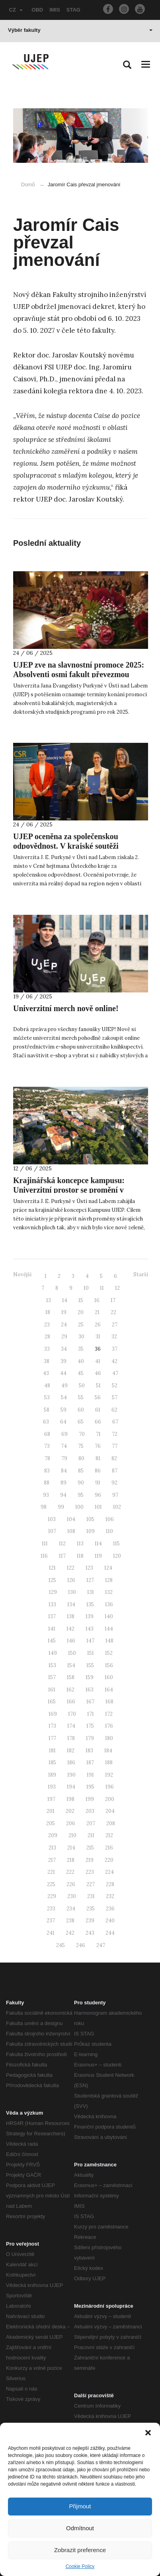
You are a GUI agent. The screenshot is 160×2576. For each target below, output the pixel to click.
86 (98, 1470)
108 (71, 1531)
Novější (22, 1274)
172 (109, 1714)
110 (109, 1531)
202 (70, 1811)
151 (90, 1653)
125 (52, 1580)
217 (52, 1860)
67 (115, 1421)
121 (52, 1567)
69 (64, 1434)
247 (100, 1945)
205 (50, 1823)
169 (53, 1714)
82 (114, 1458)
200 (109, 1799)
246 (80, 1945)
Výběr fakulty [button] (80, 30)
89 (63, 1482)
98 (44, 1507)
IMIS (54, 10)
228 (110, 1884)
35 (81, 1349)
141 (51, 1628)
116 (44, 1556)
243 (90, 1933)
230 (71, 1896)
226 (70, 1884)
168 (109, 1701)
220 (109, 1860)
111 (45, 1543)
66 (98, 1421)
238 (70, 1920)
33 (47, 1349)
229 (51, 1896)
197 (51, 1799)
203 (90, 1811)
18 (47, 1312)
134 (71, 1604)
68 (47, 1434)
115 (116, 1543)
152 (109, 1653)
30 (81, 1336)
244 (110, 1933)
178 (71, 1738)
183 (89, 1750)
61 (97, 1409)
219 (90, 1860)
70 (82, 1434)
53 (47, 1397)
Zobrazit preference (80, 2550)
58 (46, 1409)
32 (114, 1336)
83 (47, 1470)
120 (117, 1556)
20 (81, 1312)
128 (109, 1580)
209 (52, 1835)
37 (114, 1349)
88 (46, 1482)
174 (71, 1726)
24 (64, 1324)
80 (81, 1458)
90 (81, 1482)
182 (70, 1750)
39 (63, 1361)
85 (81, 1470)
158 (70, 1677)
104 (71, 1519)
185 (52, 1762)
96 (98, 1495)
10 (86, 1288)
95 (81, 1495)
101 (98, 1507)
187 (90, 1762)
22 (113, 1312)
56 (98, 1397)
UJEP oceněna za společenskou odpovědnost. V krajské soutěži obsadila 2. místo (66, 846)
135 (90, 1604)
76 (98, 1446)
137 (52, 1616)
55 (81, 1397)
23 (47, 1324)
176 (109, 1726)
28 (47, 1336)
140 (109, 1616)
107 (52, 1531)
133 (52, 1604)
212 (109, 1835)
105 (90, 1519)
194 (71, 1786)
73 (47, 1446)
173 (52, 1726)
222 (70, 1872)
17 (113, 1300)
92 (114, 1482)
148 (109, 1640)
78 (47, 1458)
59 (63, 1409)
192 (109, 1774)
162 (70, 1689)
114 (98, 1543)
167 (90, 1701)
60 (81, 1409)
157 (52, 1677)
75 (81, 1446)
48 (47, 1385)
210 (72, 1835)
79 (64, 1458)
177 (52, 1738)
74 (64, 1446)
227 (90, 1884)
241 (51, 1933)
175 (90, 1726)
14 (64, 1300)
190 (71, 1774)
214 (71, 1847)
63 (46, 1421)
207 (90, 1823)
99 (61, 1507)
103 (52, 1519)
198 (70, 1799)
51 (98, 1385)
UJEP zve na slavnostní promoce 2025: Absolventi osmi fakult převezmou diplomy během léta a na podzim (78, 674)
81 (98, 1458)
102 (117, 1507)
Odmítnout (80, 2528)
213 (52, 1847)
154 (71, 1665)
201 (51, 1811)
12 (117, 1288)
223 (90, 1872)
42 (114, 1361)
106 (109, 1519)
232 (110, 1896)
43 (46, 1373)
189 (52, 1774)
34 (64, 1349)
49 (64, 1385)
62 (114, 1409)
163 (90, 1689)
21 (97, 1312)
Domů (28, 184)
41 (97, 1361)
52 (114, 1385)
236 (110, 1908)
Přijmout (80, 2506)
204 (110, 1811)
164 (109, 1689)
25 (81, 1324)
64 (63, 1421)
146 (71, 1640)
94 (63, 1495)
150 (72, 1653)
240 (110, 1920)
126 (71, 1580)
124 (108, 1567)
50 (82, 1385)
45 (81, 1373)
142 (70, 1628)
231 (91, 1896)
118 (80, 1556)
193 (52, 1786)
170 (72, 1714)
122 (70, 1567)
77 (114, 1446)
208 (110, 1823)
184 (108, 1750)
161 (51, 1689)
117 (62, 1556)
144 (109, 1628)
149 (53, 1653)
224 (109, 1872)
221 (51, 1872)
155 (90, 1665)
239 (90, 1920)
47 (115, 1373)
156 (109, 1665)
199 (90, 1799)
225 (51, 1884)
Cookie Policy (80, 2566)
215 (90, 1847)
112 (62, 1543)
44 (63, 1373)
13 (48, 1300)
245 (60, 1945)
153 (52, 1665)
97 (115, 1495)
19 (63, 1312)
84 (64, 1470)
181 (52, 1750)
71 (98, 1434)
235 (90, 1908)
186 (71, 1762)
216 (109, 1847)
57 (114, 1397)
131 (90, 1592)
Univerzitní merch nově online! (66, 1008)
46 (98, 1373)
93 (46, 1495)
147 (90, 1640)
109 (90, 1531)
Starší (140, 1274)
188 (109, 1762)
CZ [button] (16, 10)
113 (80, 1543)
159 (90, 1677)
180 (109, 1738)
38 (46, 1361)
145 (52, 1640)
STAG (73, 10)
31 (98, 1336)
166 (71, 1701)
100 (79, 1507)
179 (90, 1738)
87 (114, 1470)
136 (109, 1604)
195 (90, 1786)
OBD (37, 10)
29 (64, 1336)
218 (70, 1860)
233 (51, 1908)
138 (70, 1616)
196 (109, 1786)
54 (64, 1397)
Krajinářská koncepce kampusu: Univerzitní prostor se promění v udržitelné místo (69, 1190)
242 (70, 1933)
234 (70, 1908)
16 (97, 1300)
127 (90, 1580)
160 (109, 1677)
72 (114, 1434)
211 (91, 1835)
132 (109, 1592)
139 (90, 1616)
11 (102, 1288)
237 (51, 1920)
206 (70, 1823)
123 (89, 1567)
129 (53, 1592)
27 (114, 1324)
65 (81, 1421)
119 (98, 1556)
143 (90, 1628)
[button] (148, 2433)
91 (97, 1482)
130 (72, 1592)
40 (81, 1361)
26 (98, 1324)
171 (90, 1714)
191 (90, 1774)
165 (52, 1701)
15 (80, 1300)
